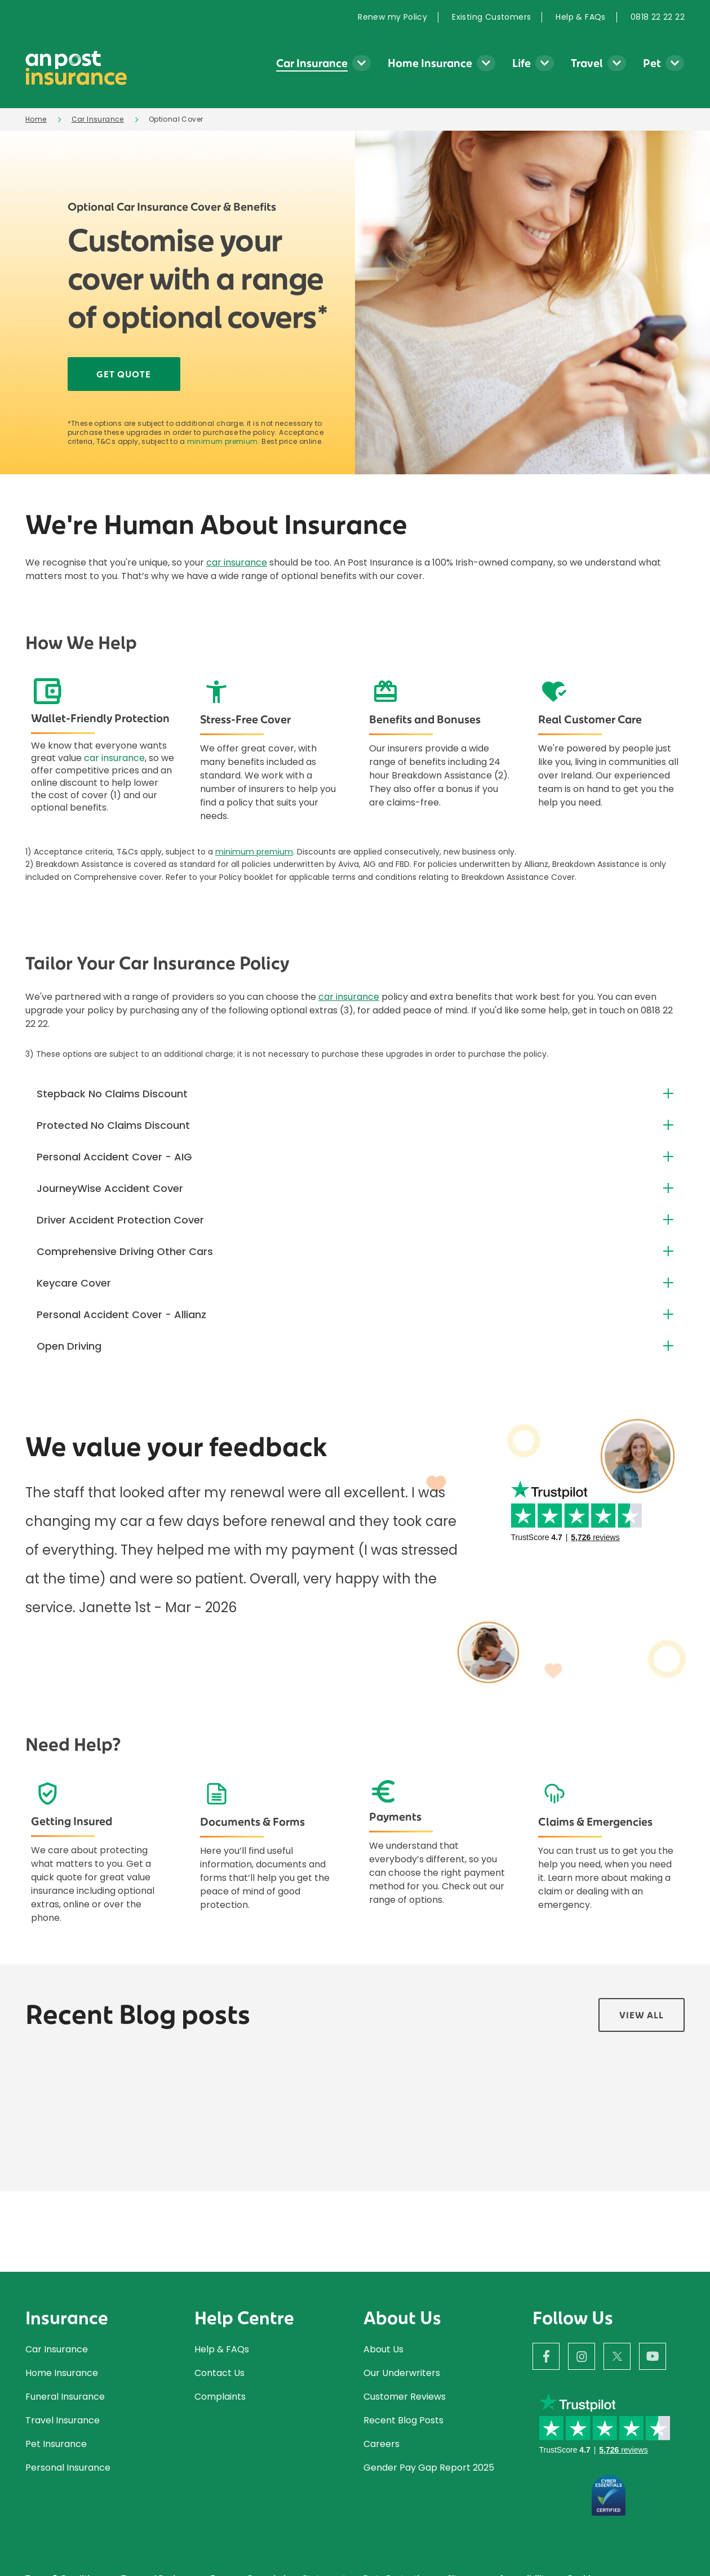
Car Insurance (312, 62)
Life (521, 62)
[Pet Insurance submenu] (674, 63)
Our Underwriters (402, 2372)
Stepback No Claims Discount (112, 1094)
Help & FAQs (580, 16)
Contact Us (219, 2372)
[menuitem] (398, 17)
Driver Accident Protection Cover (120, 1220)
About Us (383, 2349)
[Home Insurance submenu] (486, 63)
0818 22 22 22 (658, 16)
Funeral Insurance (65, 2396)
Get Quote (123, 373)
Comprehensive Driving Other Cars (125, 1251)
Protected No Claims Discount (113, 1125)
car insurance (236, 562)
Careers (381, 2443)
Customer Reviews (404, 2396)
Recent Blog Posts (403, 2420)
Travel (587, 62)
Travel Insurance (62, 2420)
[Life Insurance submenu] (544, 63)
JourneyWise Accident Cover (110, 1188)
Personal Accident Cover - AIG (114, 1157)
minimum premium (222, 441)
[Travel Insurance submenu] (616, 63)
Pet (652, 62)
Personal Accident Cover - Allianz (121, 1314)
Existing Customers (491, 16)
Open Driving (69, 1346)
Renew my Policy (392, 16)
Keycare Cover (74, 1283)
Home (36, 119)
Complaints (220, 2396)
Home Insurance (430, 62)
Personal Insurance (67, 2467)
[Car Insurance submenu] (361, 63)
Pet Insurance (56, 2443)
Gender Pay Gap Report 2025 (428, 2467)
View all (641, 2014)
